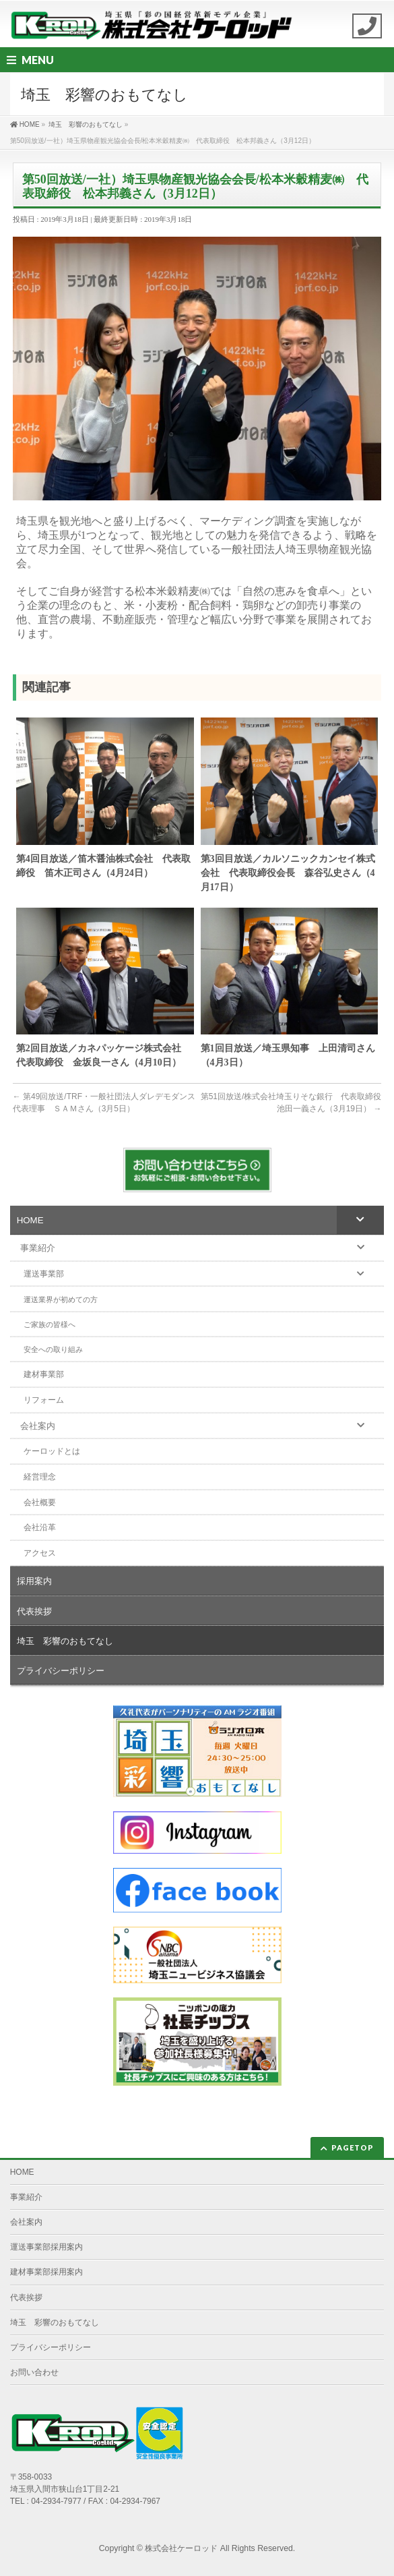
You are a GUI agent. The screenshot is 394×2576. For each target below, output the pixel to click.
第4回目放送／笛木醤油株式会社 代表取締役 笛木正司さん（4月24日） (103, 866)
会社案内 (26, 2222)
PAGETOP (352, 2147)
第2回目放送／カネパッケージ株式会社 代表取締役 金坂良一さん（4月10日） (103, 1055)
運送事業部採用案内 (46, 2247)
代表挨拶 (26, 2297)
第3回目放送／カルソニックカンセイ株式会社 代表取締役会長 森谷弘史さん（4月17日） (288, 873)
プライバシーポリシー (50, 2347)
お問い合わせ (34, 2372)
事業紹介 (26, 2197)
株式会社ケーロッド (181, 2548)
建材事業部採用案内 (46, 2272)
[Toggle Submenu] (360, 1220)
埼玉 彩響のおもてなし (54, 2322)
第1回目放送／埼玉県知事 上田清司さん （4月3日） (290, 1055)
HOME (22, 2172)
